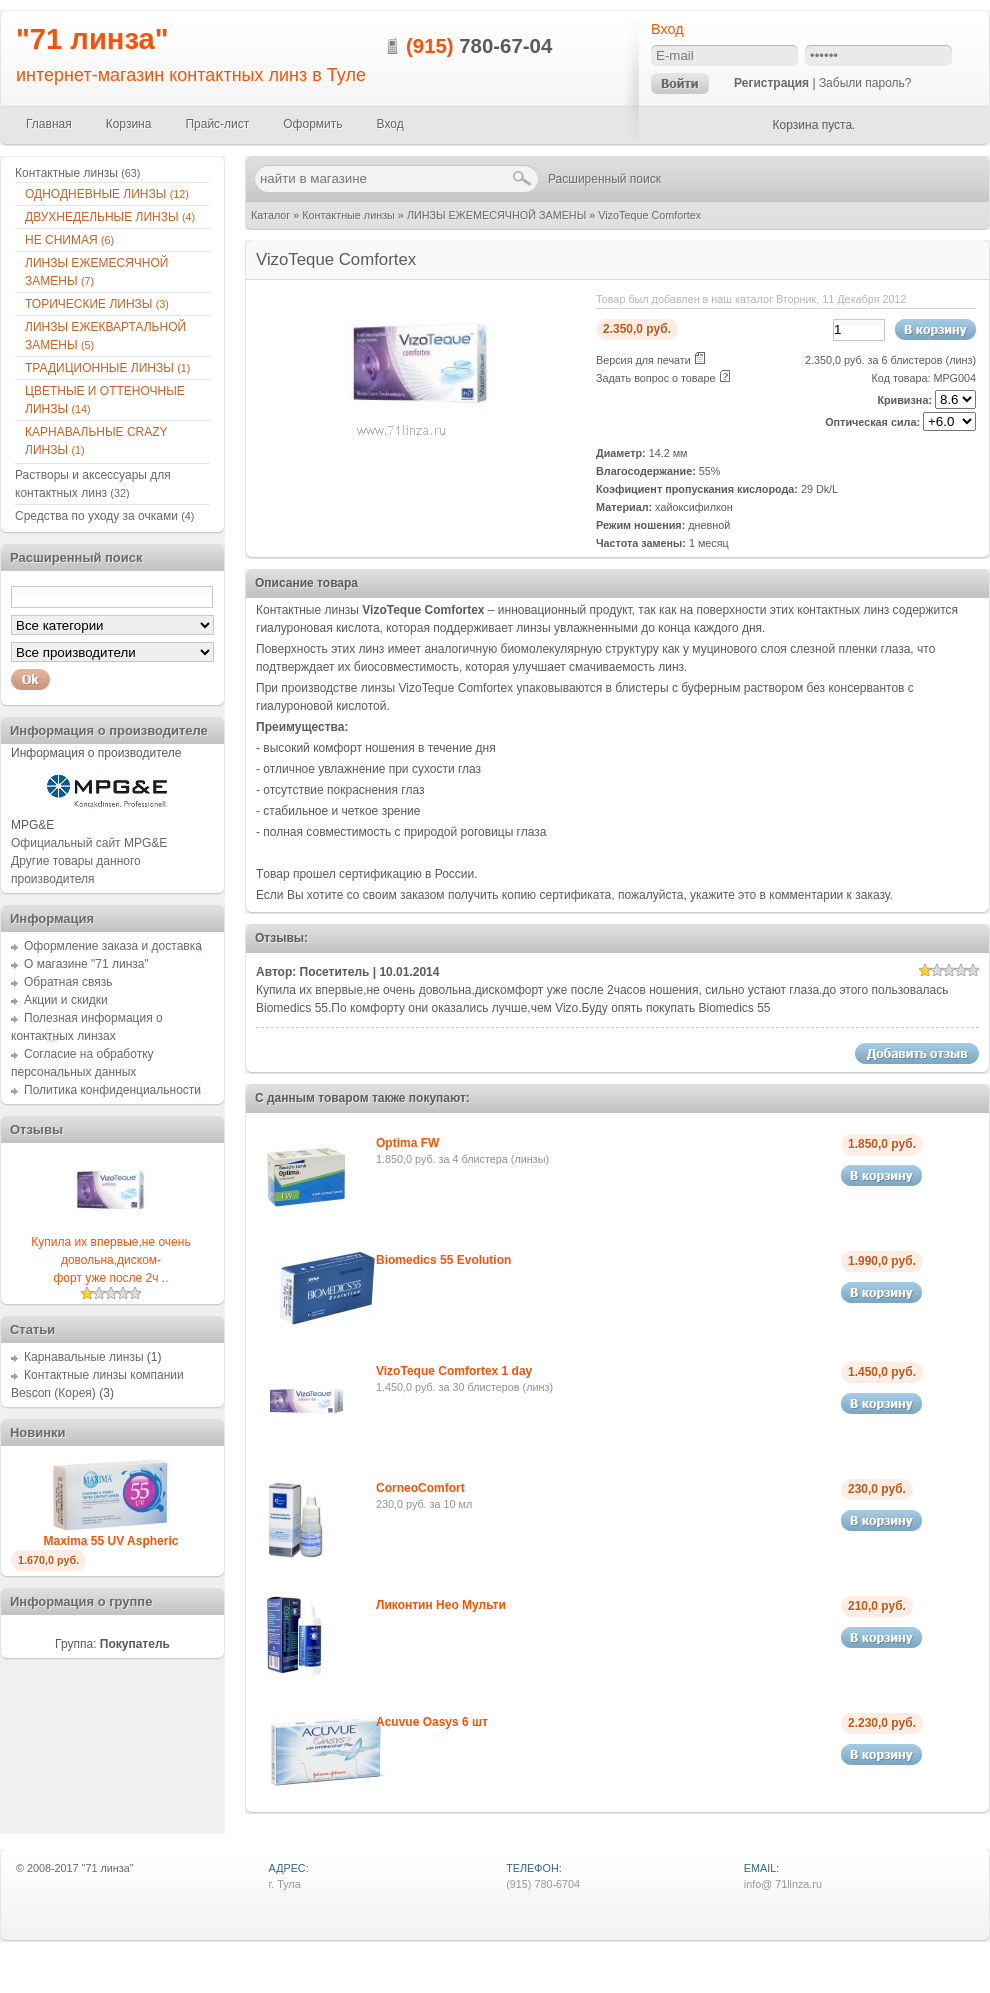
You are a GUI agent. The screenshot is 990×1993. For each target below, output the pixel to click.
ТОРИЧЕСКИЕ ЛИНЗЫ (97, 304)
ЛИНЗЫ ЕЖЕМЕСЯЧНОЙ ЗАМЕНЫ (496, 215)
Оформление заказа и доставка (113, 946)
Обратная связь (68, 982)
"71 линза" (92, 39)
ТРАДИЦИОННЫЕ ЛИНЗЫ (107, 368)
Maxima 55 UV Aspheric (111, 1541)
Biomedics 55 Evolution (443, 1260)
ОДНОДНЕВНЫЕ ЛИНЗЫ (107, 194)
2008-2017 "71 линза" (80, 1868)
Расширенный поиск (604, 179)
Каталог (270, 215)
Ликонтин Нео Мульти (441, 1605)
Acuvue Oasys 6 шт (432, 1722)
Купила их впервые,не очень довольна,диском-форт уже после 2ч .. (110, 1260)
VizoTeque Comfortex (649, 215)
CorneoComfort (420, 1488)
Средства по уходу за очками (104, 516)
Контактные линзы (348, 215)
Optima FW (407, 1143)
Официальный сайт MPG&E (89, 843)
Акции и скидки (66, 1000)
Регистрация (771, 83)
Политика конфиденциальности (112, 1090)
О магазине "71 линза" (86, 964)
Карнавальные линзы (84, 1357)
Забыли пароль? (865, 83)
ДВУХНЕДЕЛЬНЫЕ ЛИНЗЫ (110, 217)
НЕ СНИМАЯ (69, 240)
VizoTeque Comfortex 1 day (454, 1371)
